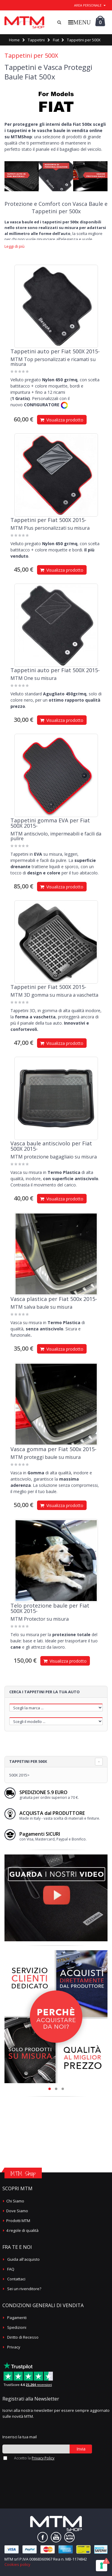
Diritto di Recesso (23, 2337)
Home (14, 40)
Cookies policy (17, 2564)
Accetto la (34, 2458)
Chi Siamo (15, 2201)
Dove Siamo (17, 2210)
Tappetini (36, 40)
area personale (88, 5)
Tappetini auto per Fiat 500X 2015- (55, 351)
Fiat (56, 40)
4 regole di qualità (22, 2230)
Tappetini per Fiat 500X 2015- (48, 519)
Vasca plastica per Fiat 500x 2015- (53, 1298)
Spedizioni (16, 2327)
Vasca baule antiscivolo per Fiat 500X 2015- (51, 1146)
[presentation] (34, 2471)
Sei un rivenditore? (24, 2288)
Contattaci (16, 2279)
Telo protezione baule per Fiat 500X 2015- (49, 1608)
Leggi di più (14, 246)
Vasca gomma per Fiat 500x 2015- (53, 1449)
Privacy (13, 2347)
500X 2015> (19, 1775)
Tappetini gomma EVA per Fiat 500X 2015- (50, 823)
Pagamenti (17, 2317)
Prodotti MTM (18, 2220)
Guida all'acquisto (23, 2259)
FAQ (10, 2269)
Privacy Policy (43, 2458)
